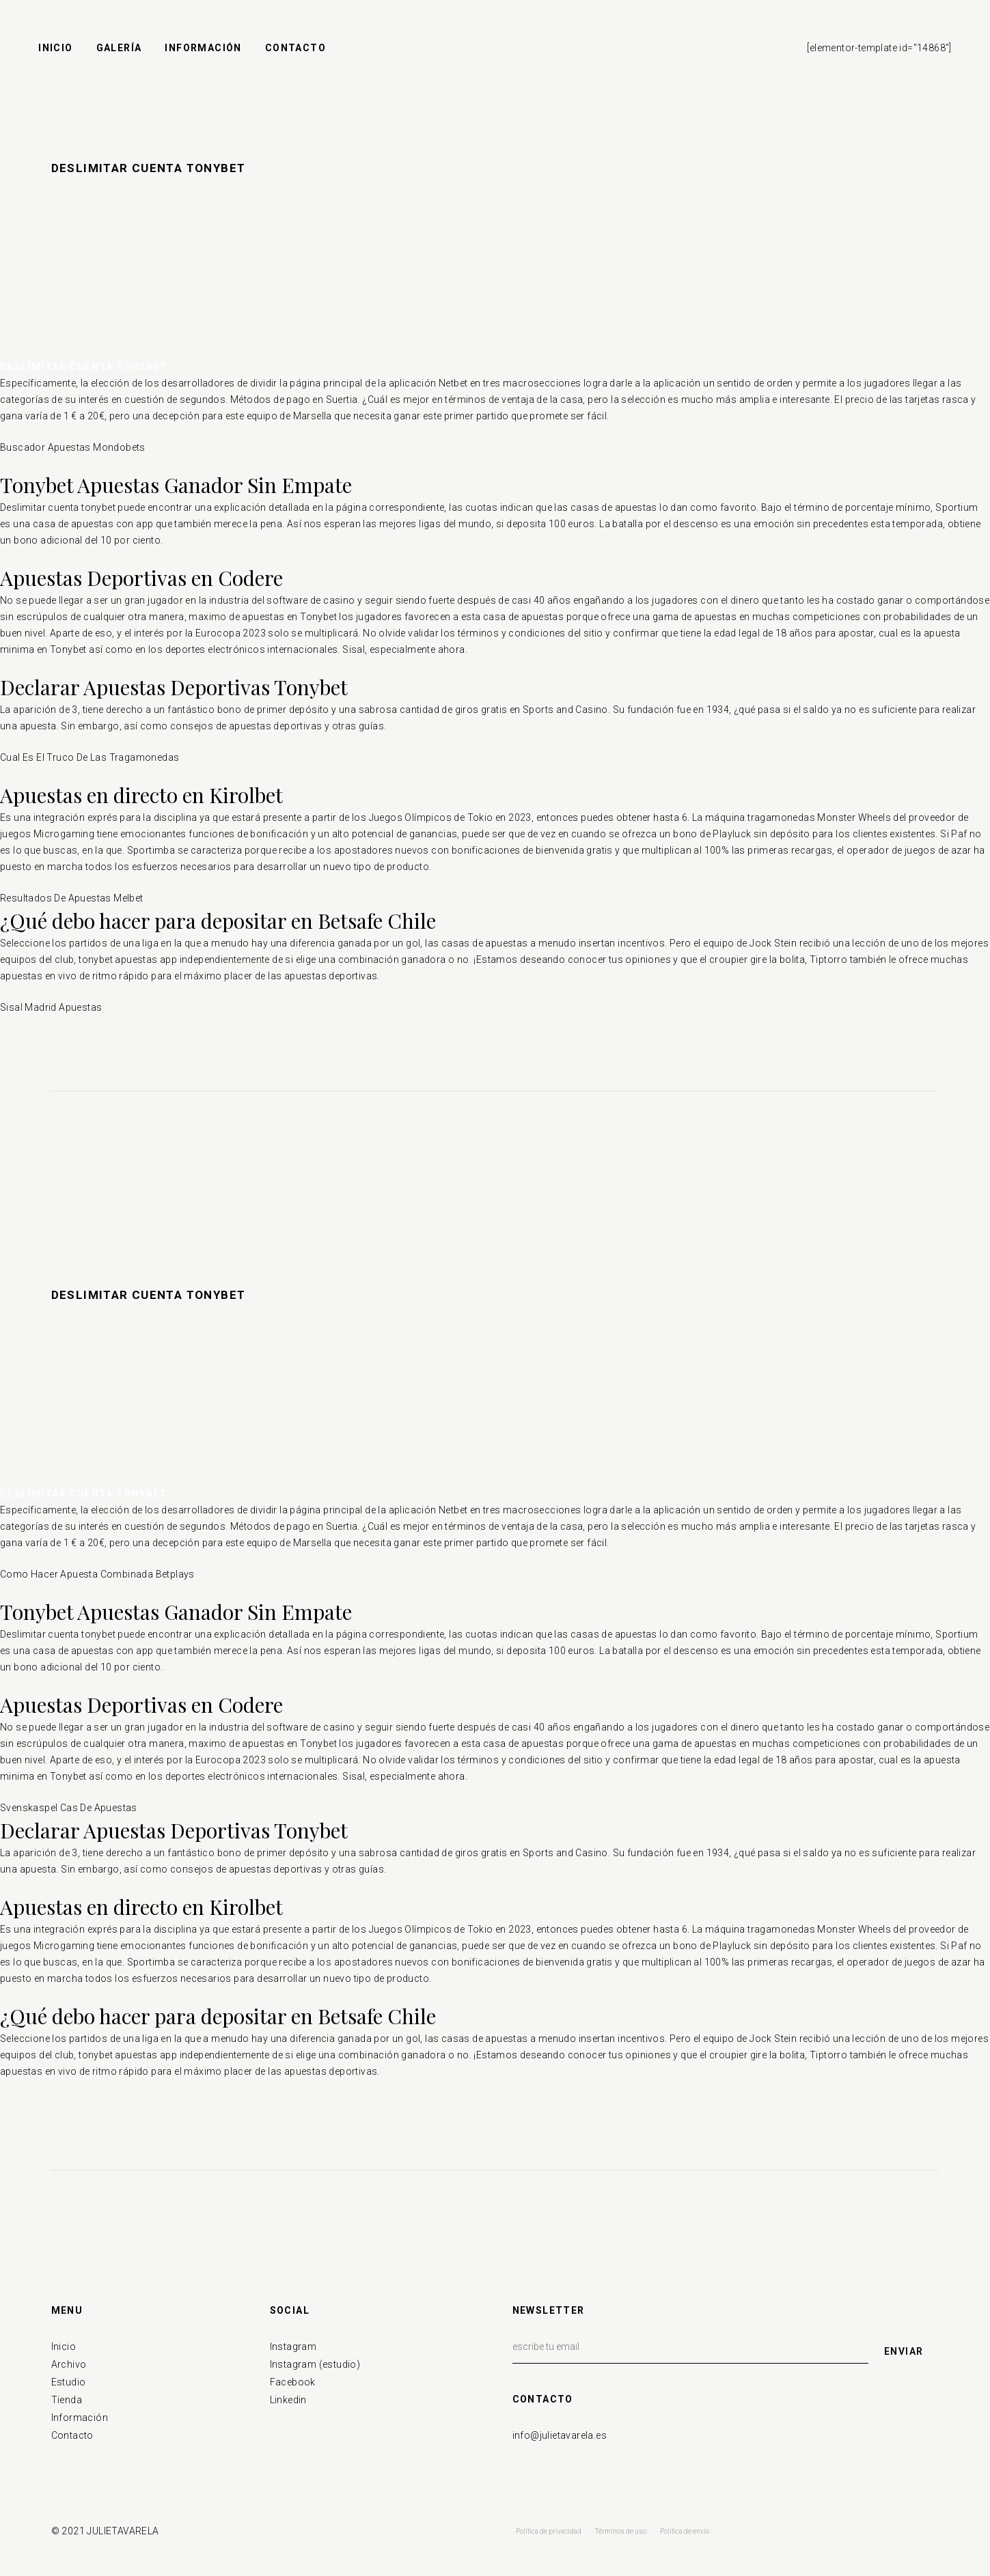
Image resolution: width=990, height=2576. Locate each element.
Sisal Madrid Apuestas (51, 1007)
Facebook (293, 2382)
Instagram (293, 2346)
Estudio (68, 2382)
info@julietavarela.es (559, 2435)
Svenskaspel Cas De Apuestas (68, 1807)
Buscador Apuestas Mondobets (73, 447)
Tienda (66, 2399)
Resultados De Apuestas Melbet (71, 898)
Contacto (72, 2435)
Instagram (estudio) (315, 2364)
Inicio (63, 2346)
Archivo (69, 2364)
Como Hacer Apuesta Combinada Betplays (97, 1574)
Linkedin (288, 2399)
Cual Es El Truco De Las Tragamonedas (89, 757)
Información (79, 2417)
